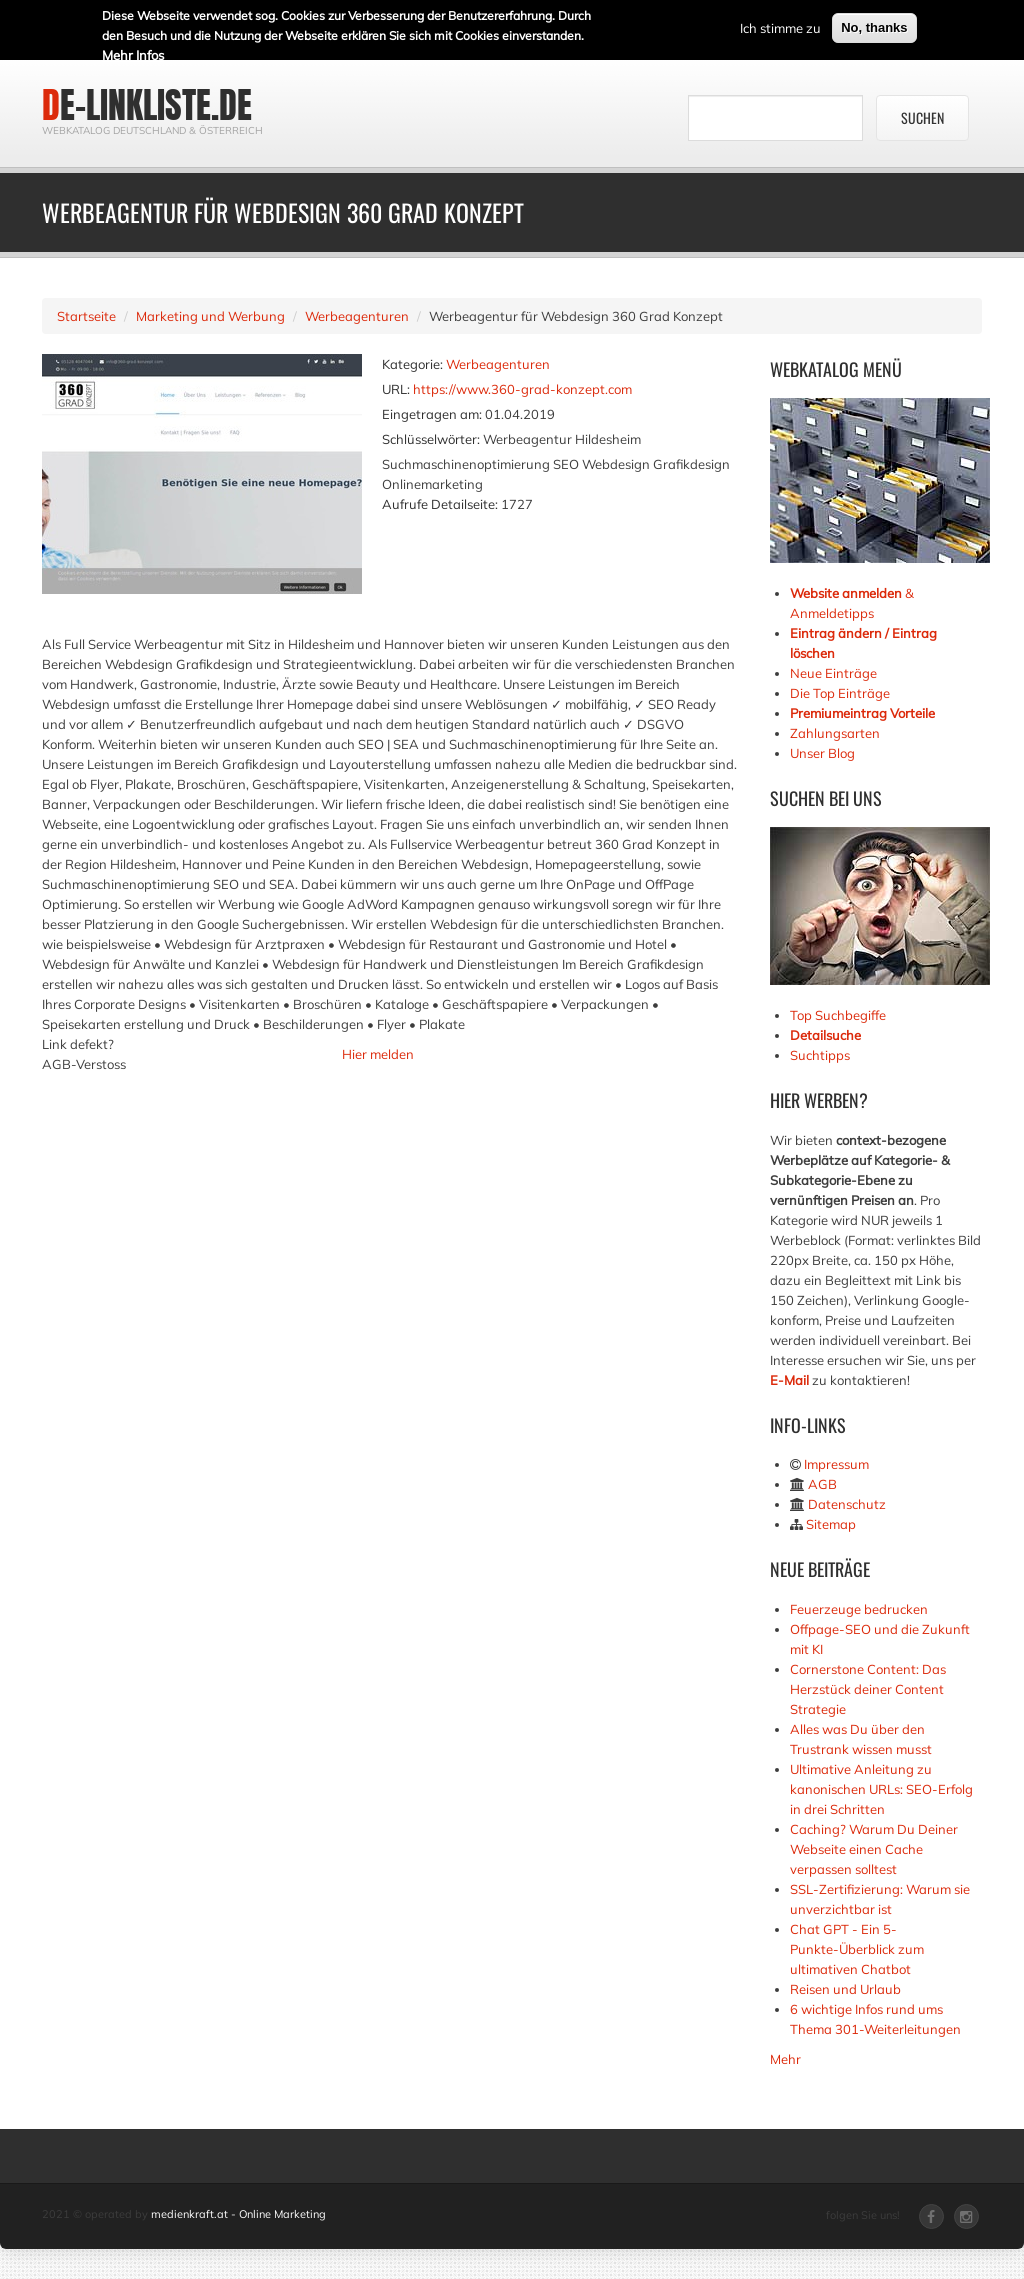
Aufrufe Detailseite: (440, 504)
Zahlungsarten (835, 733)
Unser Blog (824, 753)
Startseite (86, 316)
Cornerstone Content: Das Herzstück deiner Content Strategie (868, 1689)
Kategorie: (412, 364)
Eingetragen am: (432, 414)
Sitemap (831, 1524)
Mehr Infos (133, 53)
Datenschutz (847, 1504)
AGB (822, 1484)
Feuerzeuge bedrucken (859, 1609)
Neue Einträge (833, 673)
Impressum (836, 1464)
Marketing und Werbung (210, 316)
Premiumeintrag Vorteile (862, 713)
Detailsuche (825, 1035)
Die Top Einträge (840, 693)
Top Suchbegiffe (838, 1015)
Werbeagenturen (357, 316)
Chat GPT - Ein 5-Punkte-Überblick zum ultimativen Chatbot (857, 1949)
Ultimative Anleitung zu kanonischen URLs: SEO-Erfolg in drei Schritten (881, 1789)
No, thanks (874, 25)
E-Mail (789, 1380)
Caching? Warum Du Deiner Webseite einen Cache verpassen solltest (874, 1849)
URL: (396, 389)
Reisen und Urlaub (845, 1989)
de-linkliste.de (147, 105)
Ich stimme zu (780, 26)
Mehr (785, 2059)
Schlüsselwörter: (431, 439)
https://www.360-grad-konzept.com (522, 389)
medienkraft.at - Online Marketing (238, 2214)
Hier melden (378, 1054)
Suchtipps (820, 1055)
